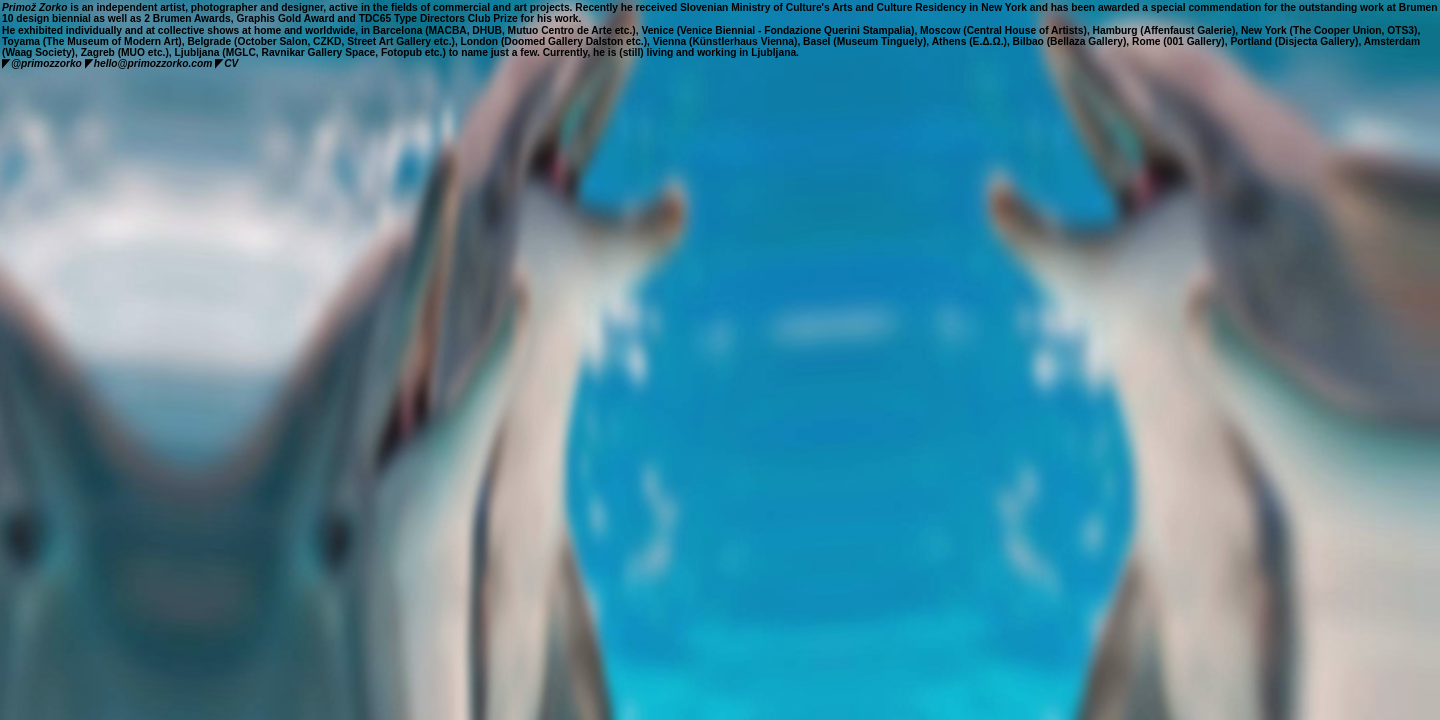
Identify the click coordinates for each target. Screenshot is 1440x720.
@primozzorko (42, 63)
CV (231, 63)
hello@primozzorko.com (149, 63)
